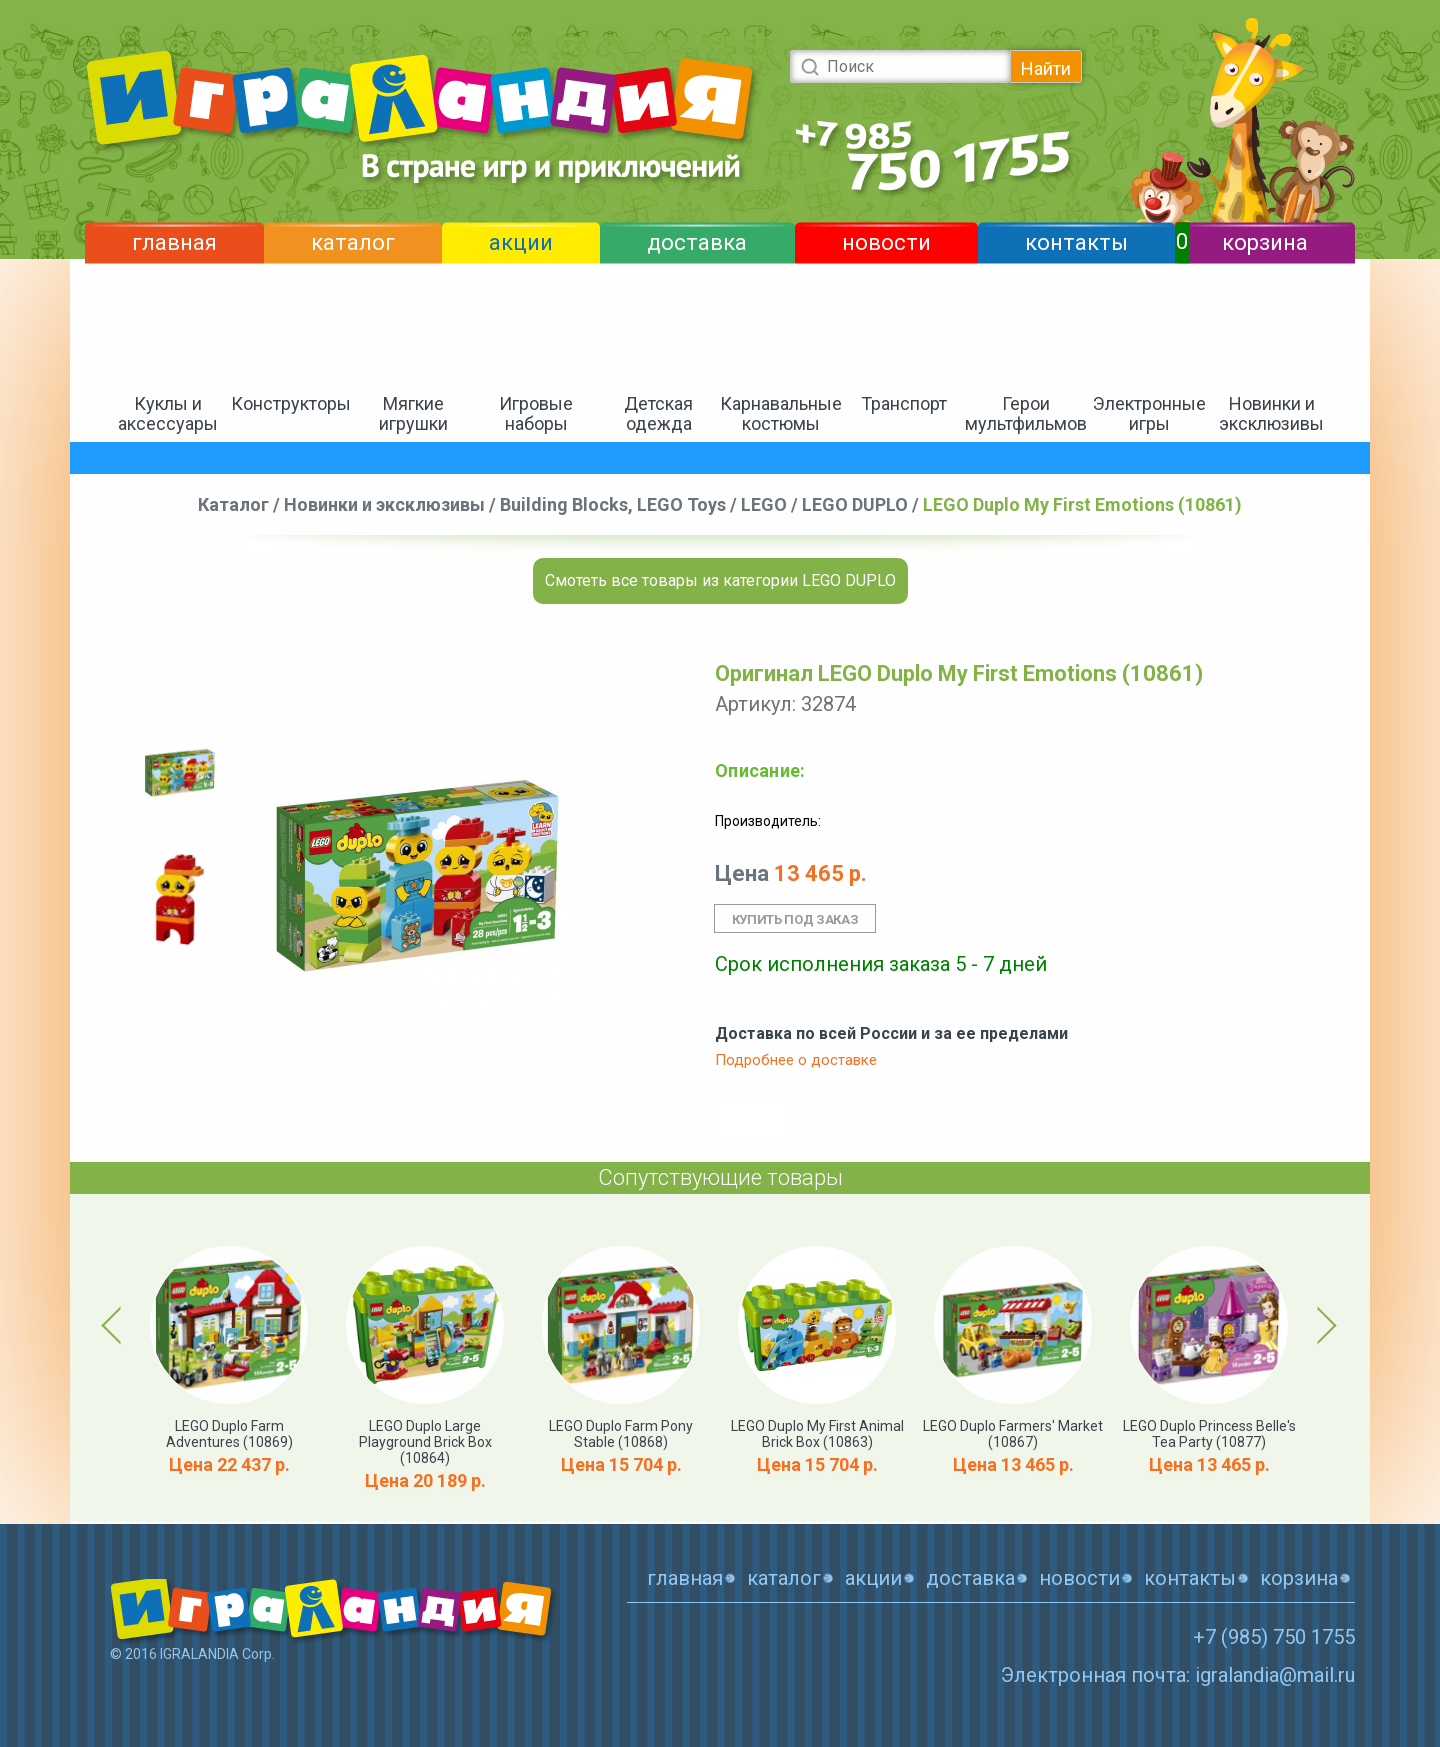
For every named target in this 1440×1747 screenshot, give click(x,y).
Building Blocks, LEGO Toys (613, 504)
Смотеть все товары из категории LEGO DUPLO (720, 580)
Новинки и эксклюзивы (1271, 413)
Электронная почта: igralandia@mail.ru (1178, 1675)
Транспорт (904, 403)
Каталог (233, 504)
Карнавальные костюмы (781, 413)
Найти (1046, 68)
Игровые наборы (536, 413)
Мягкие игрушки (413, 413)
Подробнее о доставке (796, 1060)
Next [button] (1323, 1325)
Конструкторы (291, 403)
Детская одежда (658, 413)
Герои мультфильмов (1026, 413)
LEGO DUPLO (855, 504)
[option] (180, 770)
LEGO (764, 504)
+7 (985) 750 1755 (1274, 1637)
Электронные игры (1149, 413)
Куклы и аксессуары (168, 413)
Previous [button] (115, 1325)
